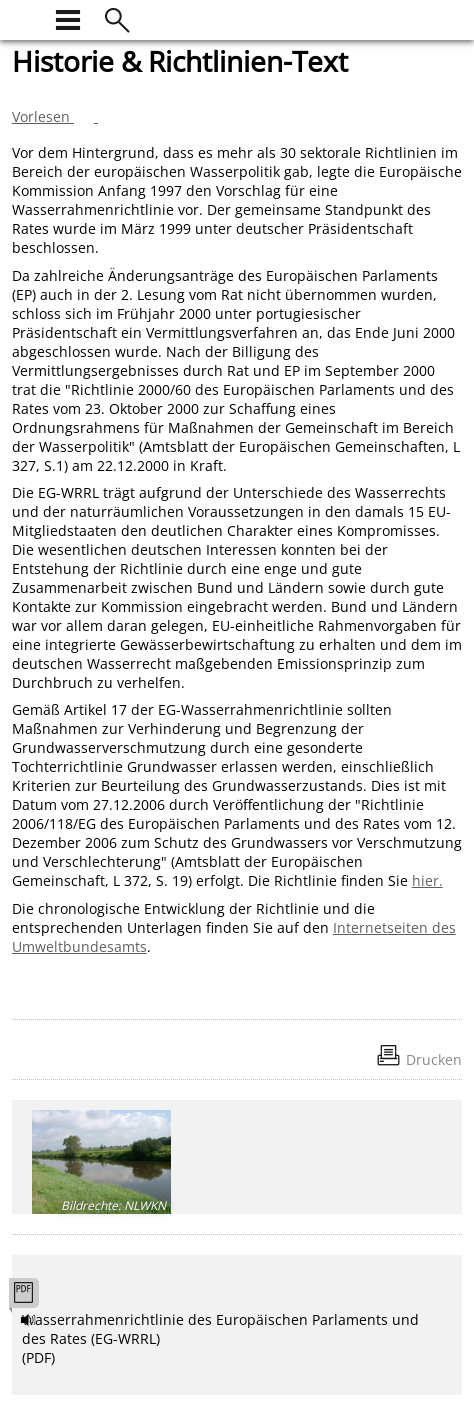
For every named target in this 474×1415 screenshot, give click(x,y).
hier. (427, 880)
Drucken (434, 1059)
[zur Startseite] (24, 17)
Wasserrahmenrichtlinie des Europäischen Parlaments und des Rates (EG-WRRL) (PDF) (220, 1338)
